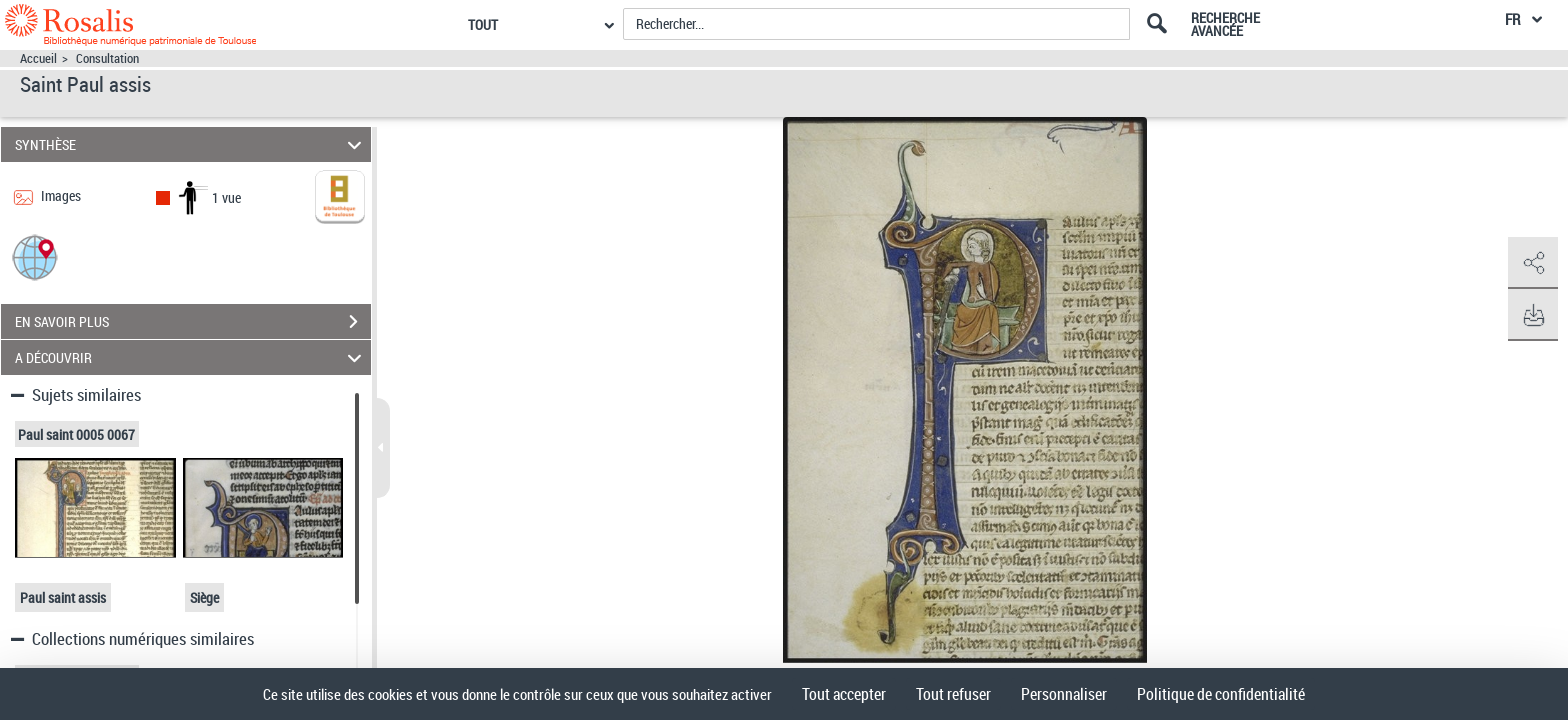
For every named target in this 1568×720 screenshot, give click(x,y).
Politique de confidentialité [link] (1221, 694)
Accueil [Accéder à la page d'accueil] (38, 58)
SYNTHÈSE (191, 144)
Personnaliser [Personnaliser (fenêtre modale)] (1064, 694)
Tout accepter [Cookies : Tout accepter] (844, 694)
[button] (35, 256)
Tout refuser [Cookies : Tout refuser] (953, 694)
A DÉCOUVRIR (191, 357)
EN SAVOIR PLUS (193, 322)
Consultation (107, 58)
